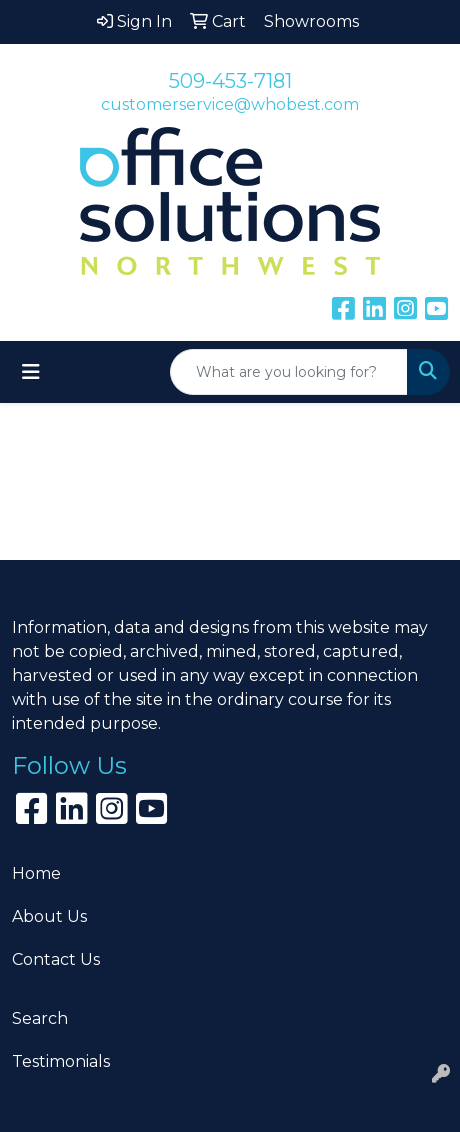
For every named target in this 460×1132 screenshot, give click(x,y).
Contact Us (56, 959)
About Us (49, 916)
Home (36, 873)
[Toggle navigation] (31, 372)
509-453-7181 (230, 81)
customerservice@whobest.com (230, 104)
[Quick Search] (289, 372)
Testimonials (61, 1061)
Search (40, 1018)
